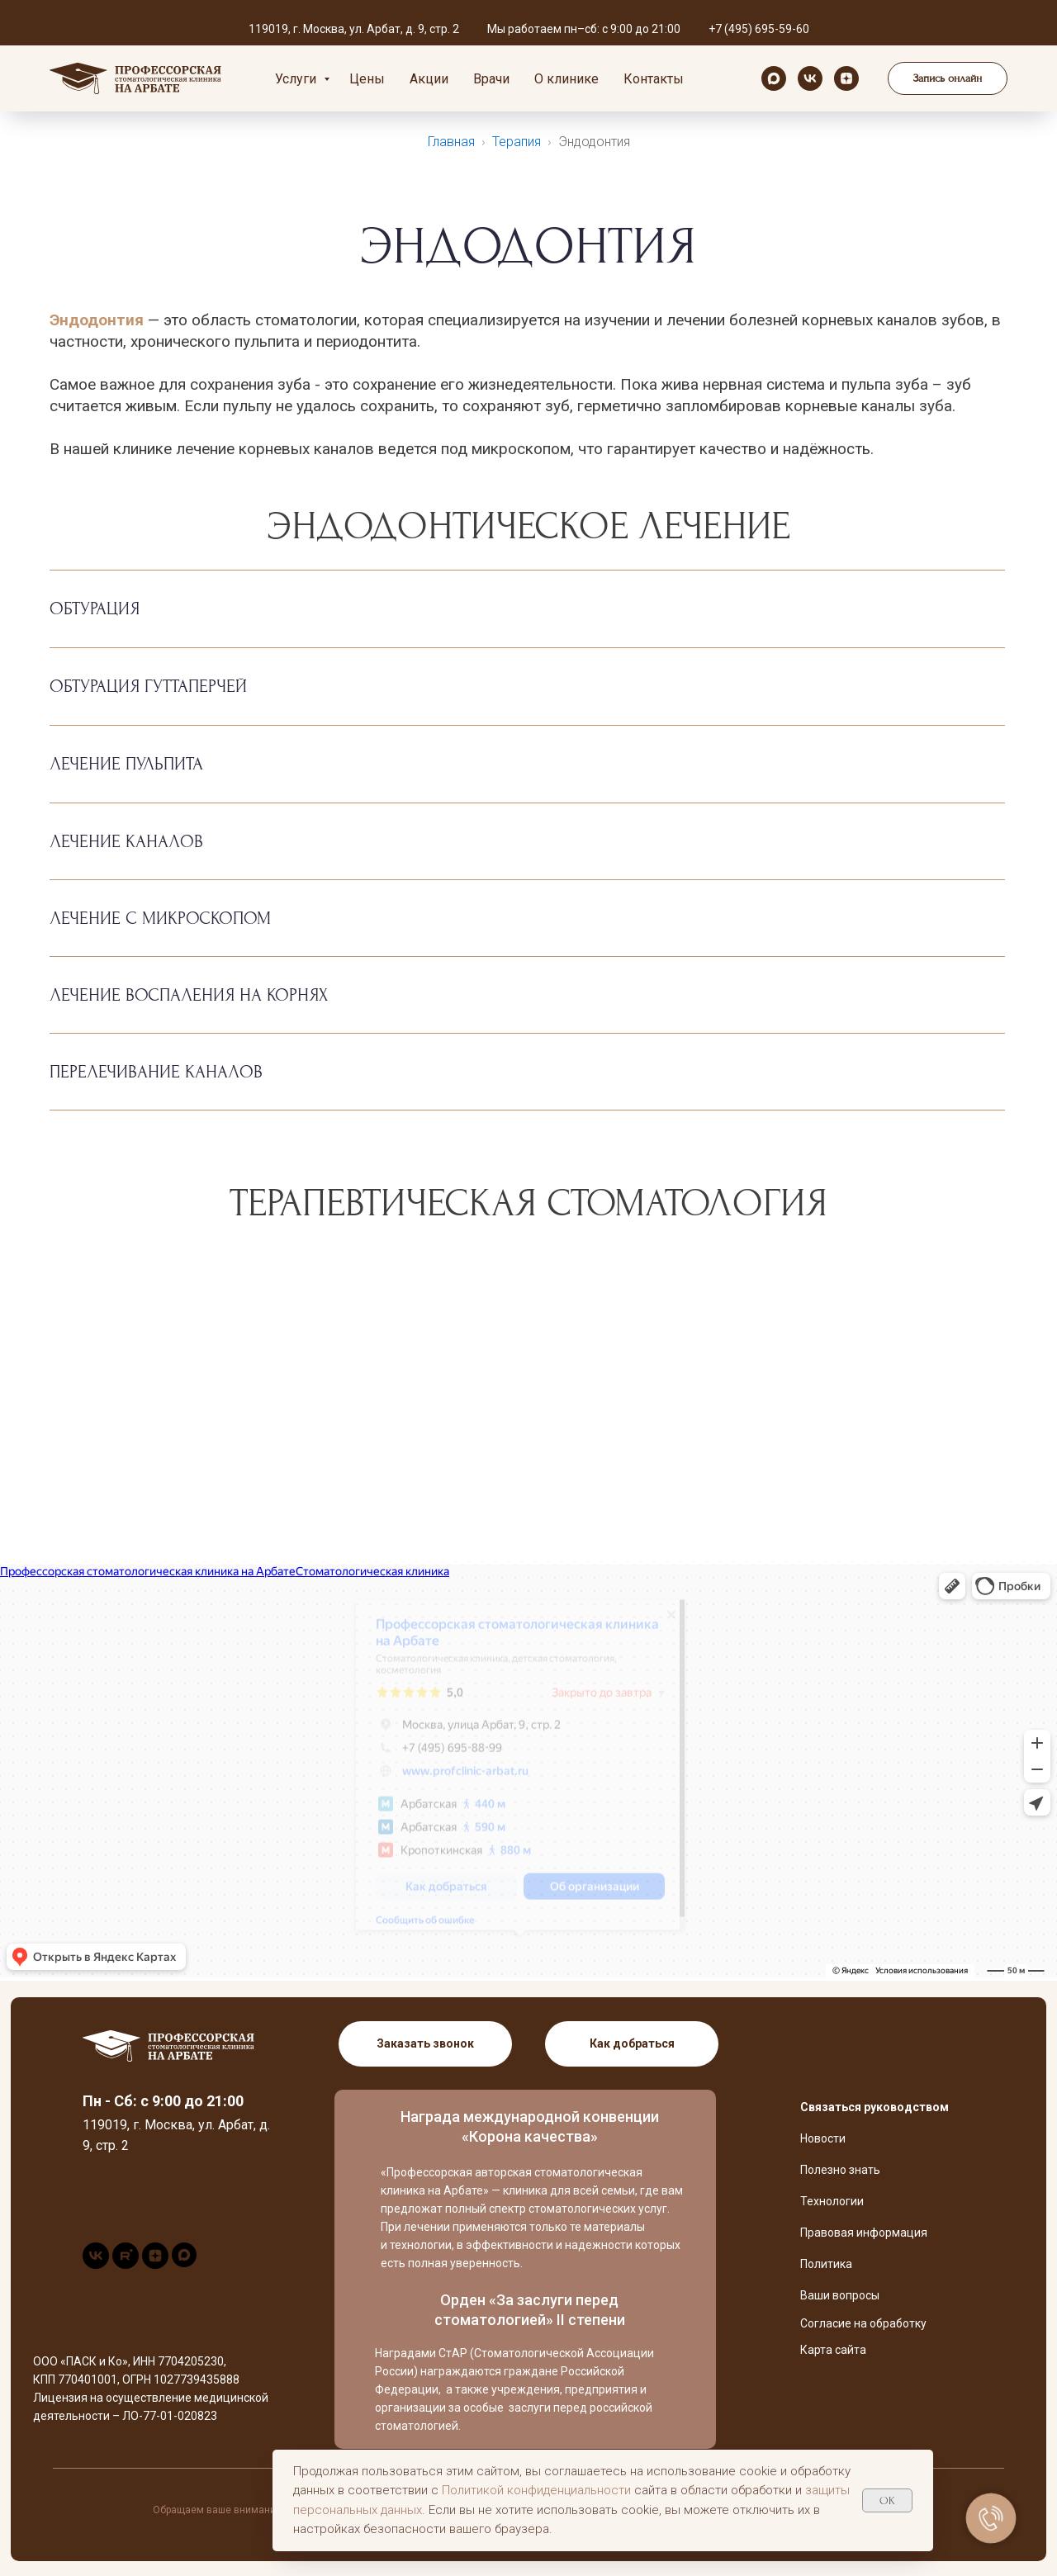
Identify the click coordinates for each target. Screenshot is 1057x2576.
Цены (367, 79)
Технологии (832, 2201)
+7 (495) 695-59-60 (759, 29)
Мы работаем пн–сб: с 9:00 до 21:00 (583, 29)
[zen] (846, 78)
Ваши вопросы (839, 2295)
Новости (823, 2138)
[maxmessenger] (773, 78)
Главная (451, 141)
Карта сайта (833, 2349)
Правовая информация (863, 2232)
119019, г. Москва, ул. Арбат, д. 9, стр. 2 (354, 29)
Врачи (491, 79)
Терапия (516, 141)
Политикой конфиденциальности (536, 2490)
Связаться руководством (874, 2107)
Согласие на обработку (863, 2323)
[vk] (810, 78)
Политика (826, 2264)
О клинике (566, 79)
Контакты (653, 79)
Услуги (297, 79)
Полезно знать (840, 2169)
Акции (429, 79)
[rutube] (125, 2264)
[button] (947, 78)
